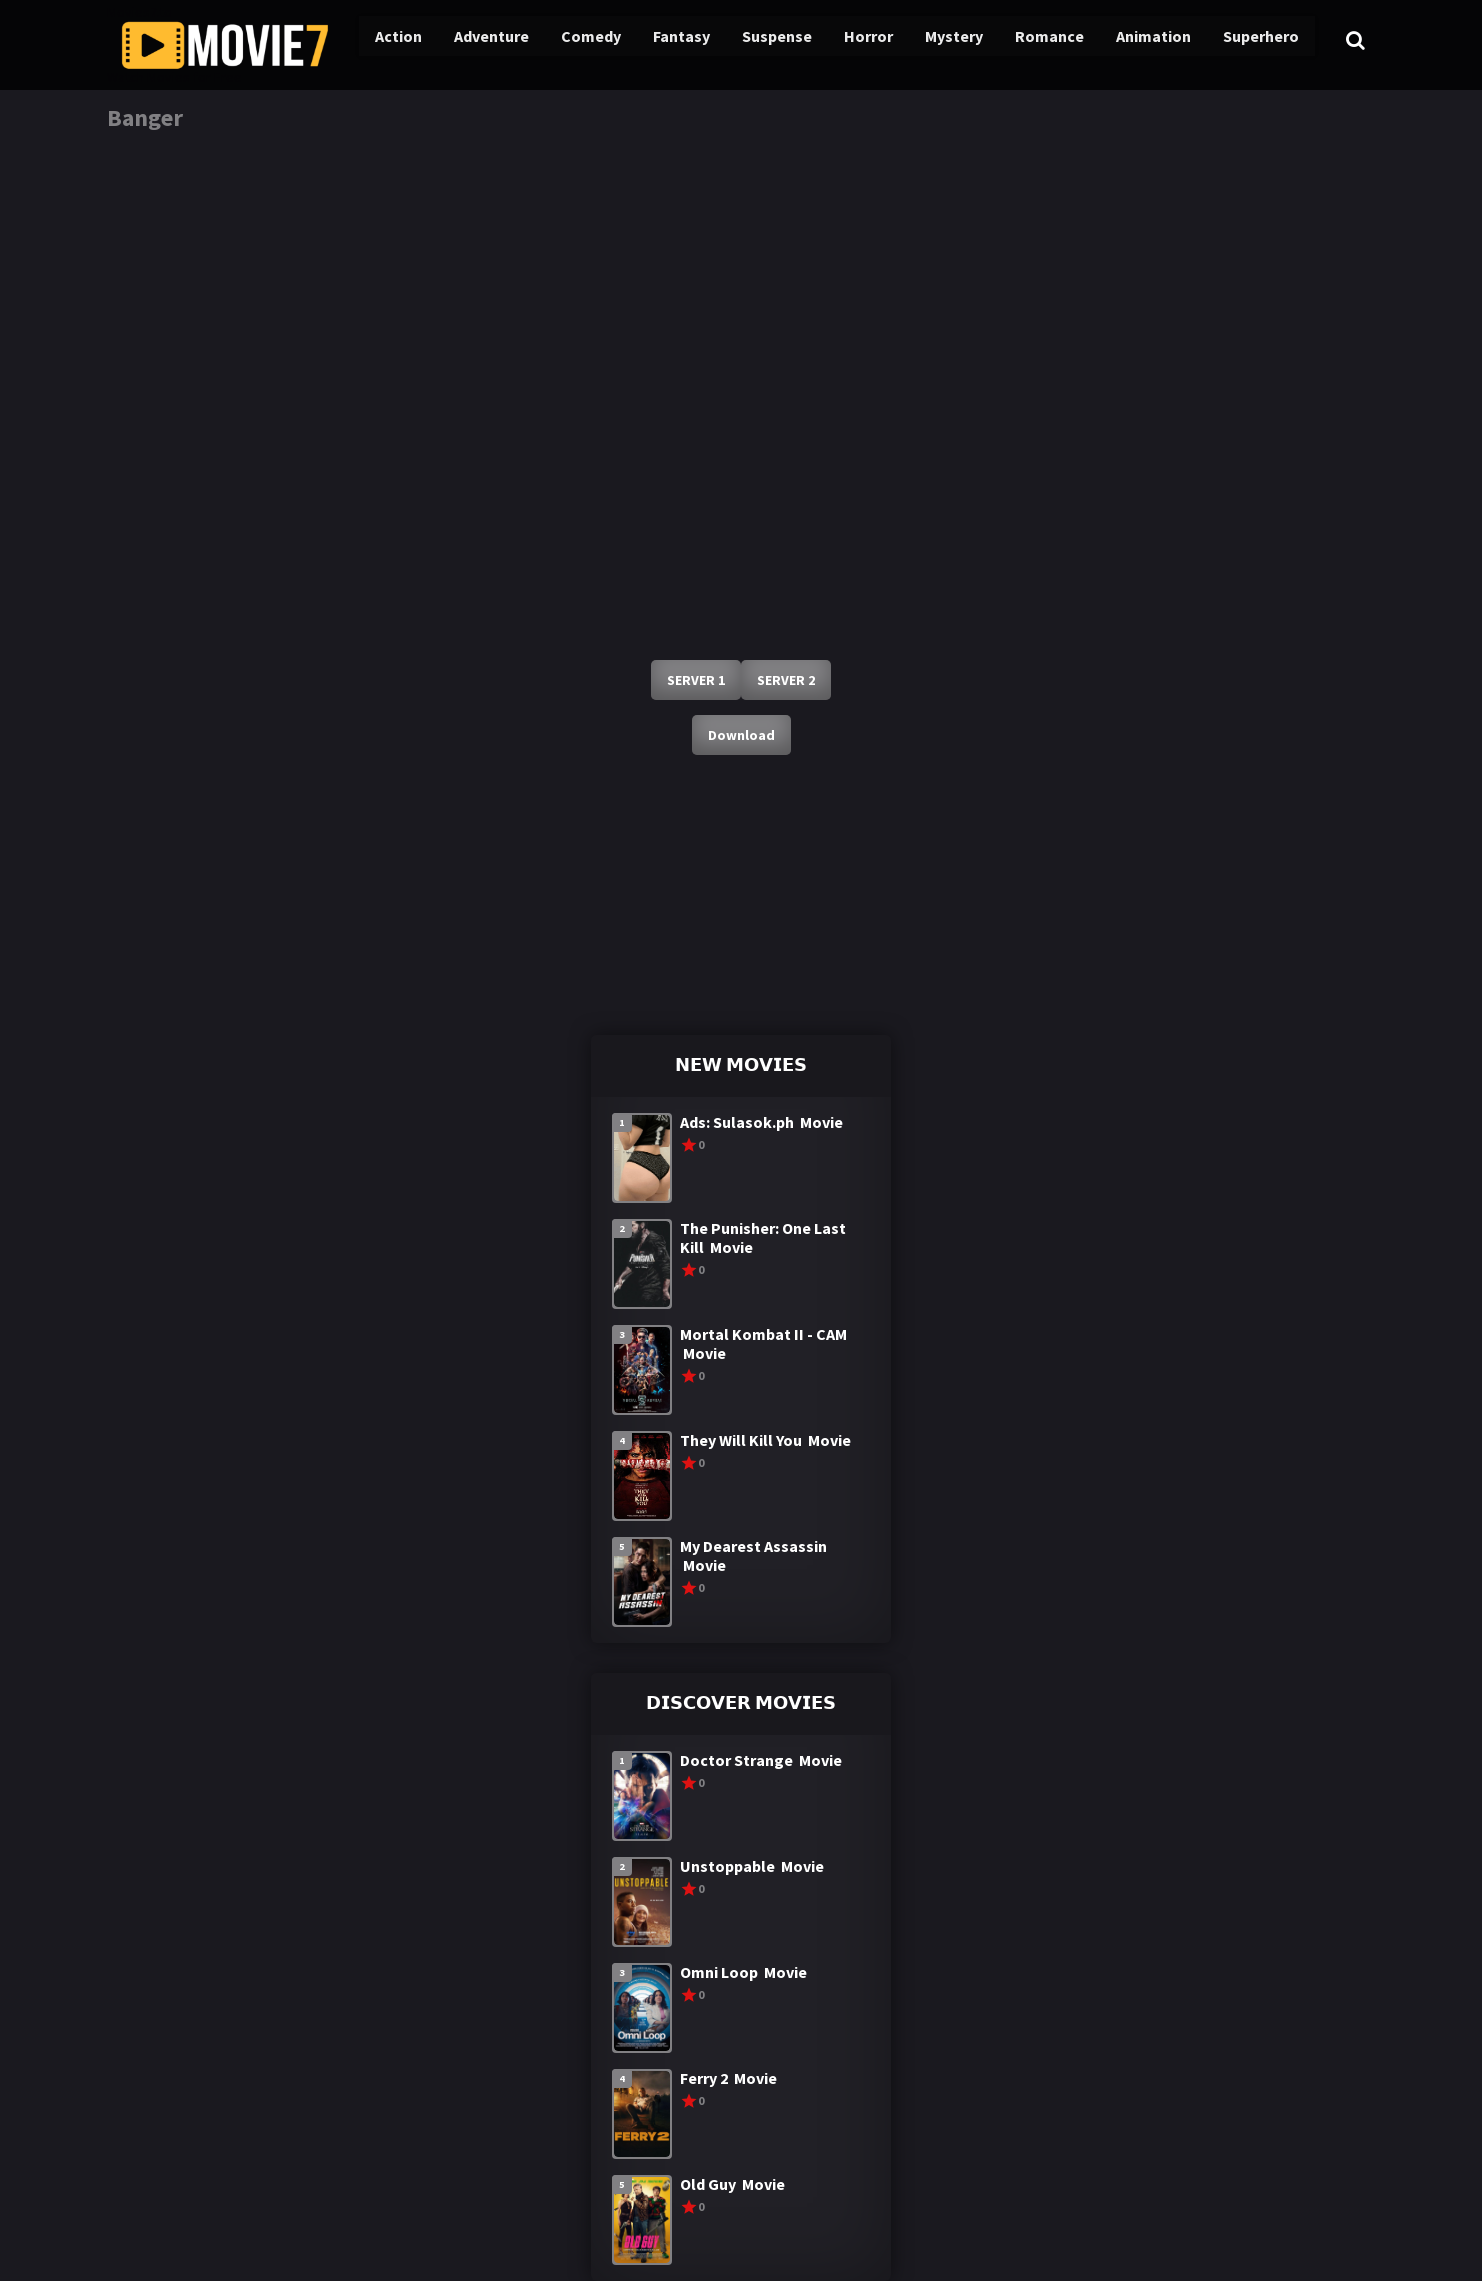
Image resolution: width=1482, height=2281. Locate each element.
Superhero (1225, 40)
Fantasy (657, 40)
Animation (1118, 40)
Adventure (468, 40)
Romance (1015, 40)
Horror (839, 40)
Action (376, 40)
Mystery (922, 40)
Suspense (750, 40)
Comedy (567, 40)
